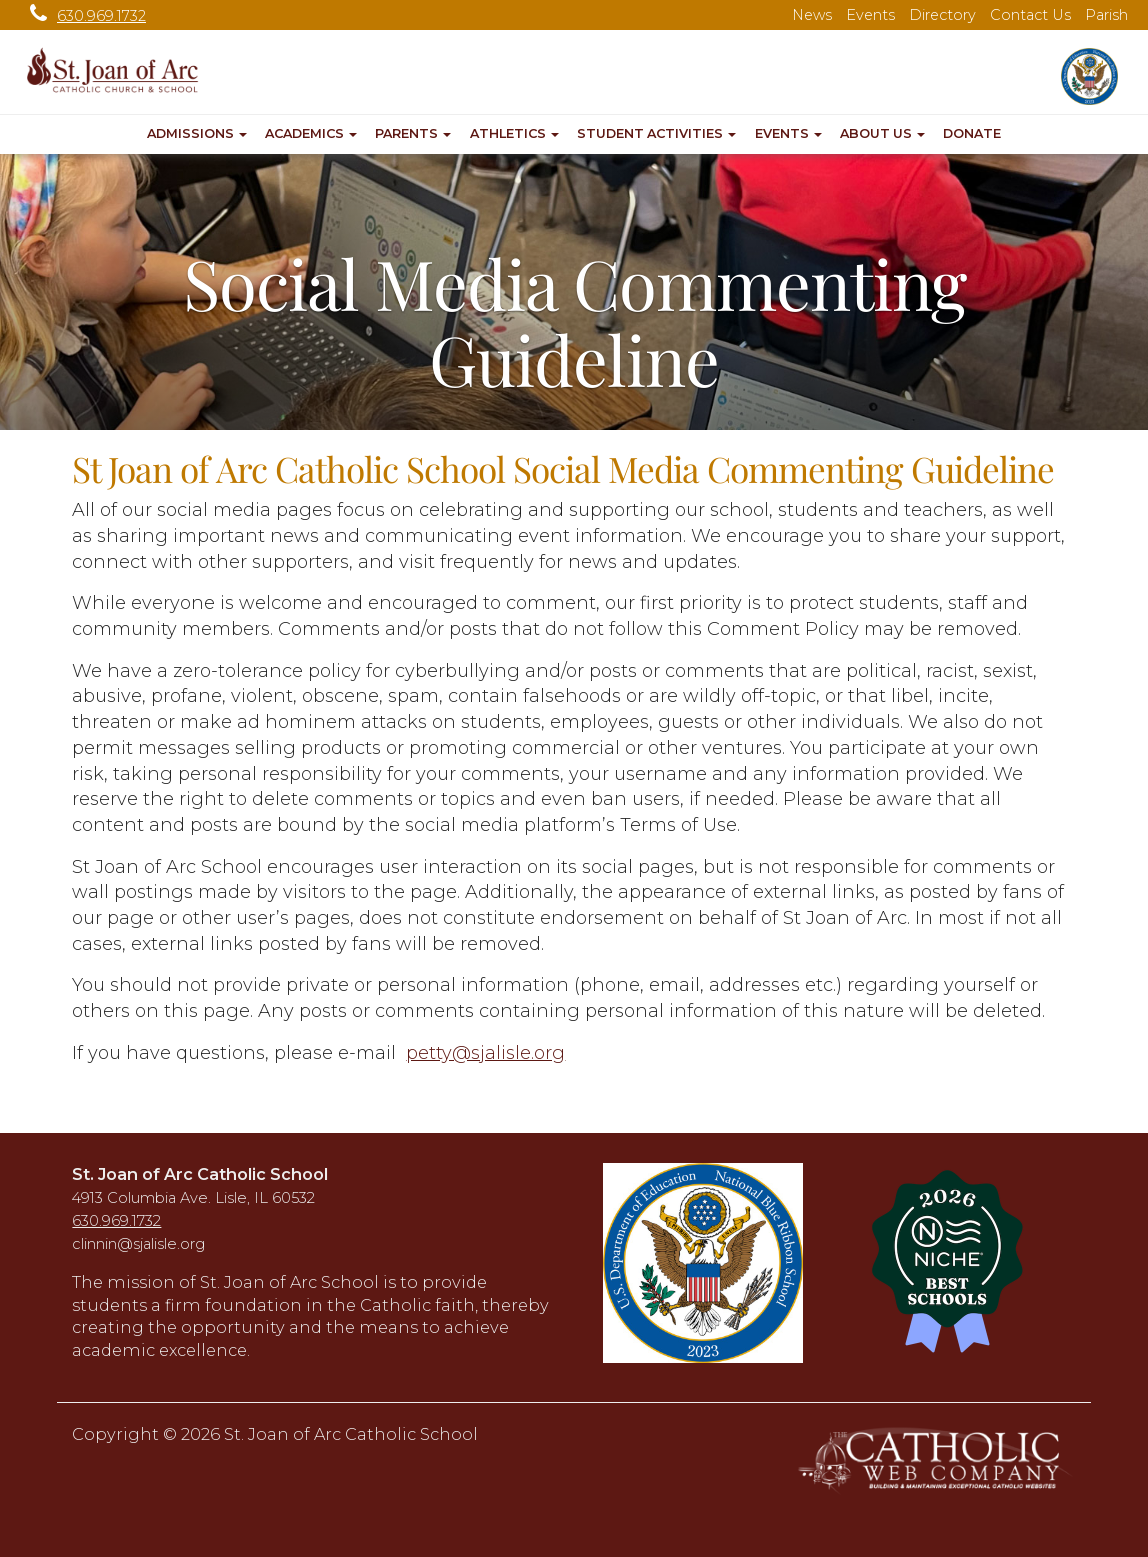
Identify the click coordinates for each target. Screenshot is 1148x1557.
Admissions (197, 133)
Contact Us (1030, 15)
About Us (882, 133)
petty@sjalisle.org (485, 1053)
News (812, 15)
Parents (413, 133)
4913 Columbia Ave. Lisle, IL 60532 (193, 1198)
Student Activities (656, 133)
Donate (972, 133)
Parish (1106, 15)
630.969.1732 (83, 16)
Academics (311, 133)
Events (870, 15)
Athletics (514, 133)
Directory (942, 15)
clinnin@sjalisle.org (138, 1244)
